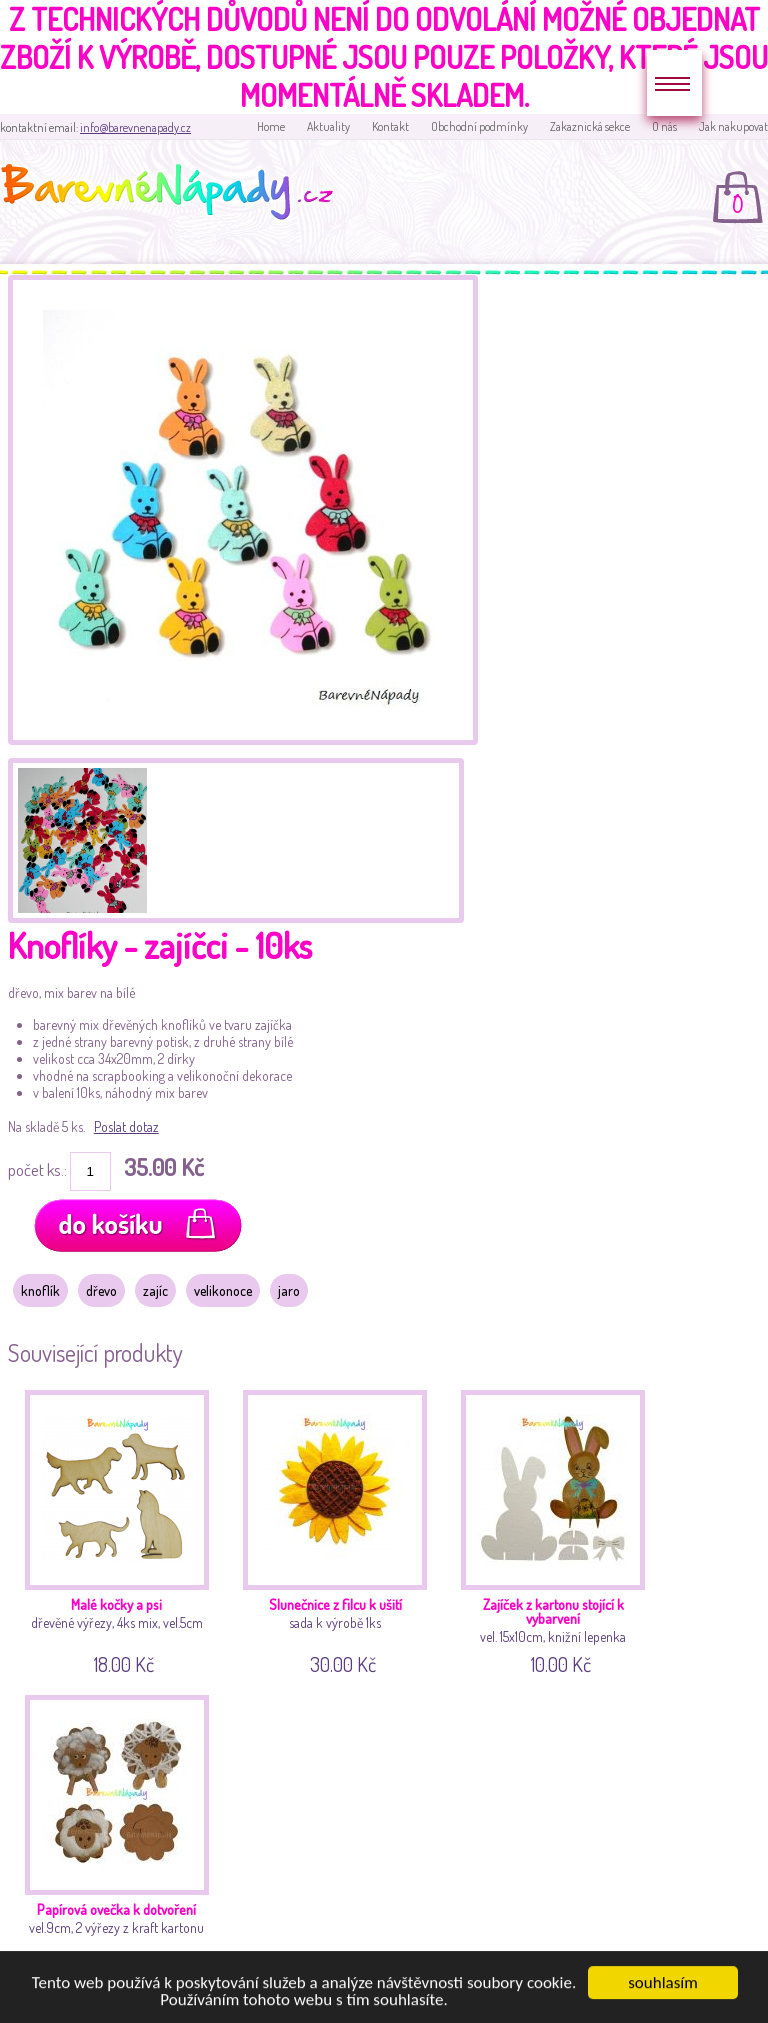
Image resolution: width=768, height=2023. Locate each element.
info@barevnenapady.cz (135, 127)
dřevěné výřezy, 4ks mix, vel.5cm (121, 1529)
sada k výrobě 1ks (339, 1529)
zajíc (155, 1290)
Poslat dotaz (126, 1126)
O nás (664, 126)
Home (271, 126)
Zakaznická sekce (590, 126)
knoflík (40, 1290)
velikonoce (223, 1290)
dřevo (101, 1290)
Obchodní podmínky (479, 126)
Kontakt (390, 126)
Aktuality (328, 126)
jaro (289, 1290)
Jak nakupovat (733, 126)
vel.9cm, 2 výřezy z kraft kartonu (121, 1834)
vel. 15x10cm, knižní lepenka (557, 1529)
